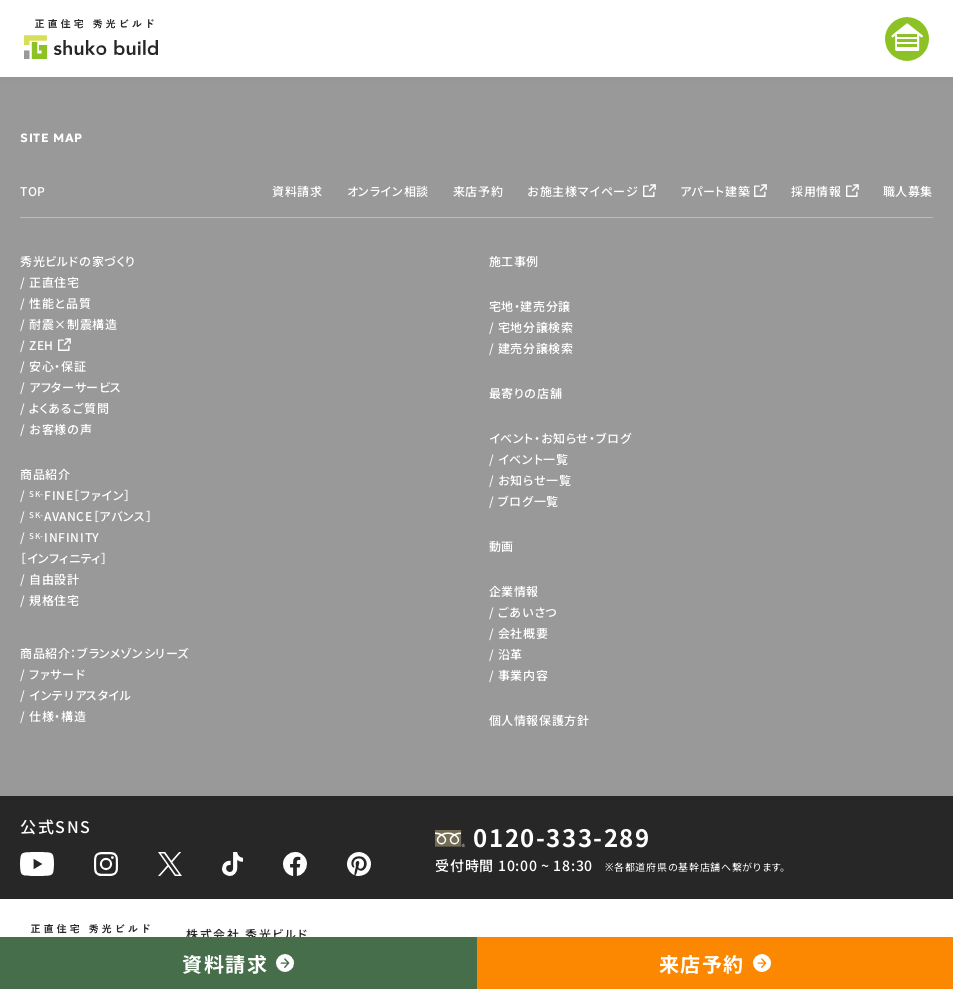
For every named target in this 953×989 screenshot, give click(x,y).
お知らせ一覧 (535, 479)
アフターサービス (75, 386)
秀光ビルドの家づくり (78, 260)
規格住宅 (54, 599)
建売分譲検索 (536, 347)
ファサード (57, 673)
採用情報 (816, 190)
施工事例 (514, 260)
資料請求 (297, 190)
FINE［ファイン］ (80, 494)
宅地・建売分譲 (530, 305)
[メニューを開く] (907, 39)
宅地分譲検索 (536, 326)
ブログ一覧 (528, 500)
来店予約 (478, 190)
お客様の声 (60, 428)
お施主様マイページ (582, 190)
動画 (501, 545)
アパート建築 (715, 190)
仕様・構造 (57, 715)
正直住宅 (54, 281)
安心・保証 (57, 365)
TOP (33, 190)
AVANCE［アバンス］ (90, 515)
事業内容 (523, 674)
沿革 (510, 653)
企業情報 (514, 590)
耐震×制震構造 (73, 323)
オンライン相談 (388, 190)
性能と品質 (60, 302)
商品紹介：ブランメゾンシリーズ (104, 652)
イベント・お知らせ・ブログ (560, 437)
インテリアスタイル (80, 694)
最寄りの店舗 (526, 392)
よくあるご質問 (69, 407)
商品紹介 (45, 473)
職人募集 (908, 190)
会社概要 (523, 632)
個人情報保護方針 (539, 719)
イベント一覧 (533, 458)
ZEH (41, 344)
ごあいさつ (527, 611)
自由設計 (54, 578)
